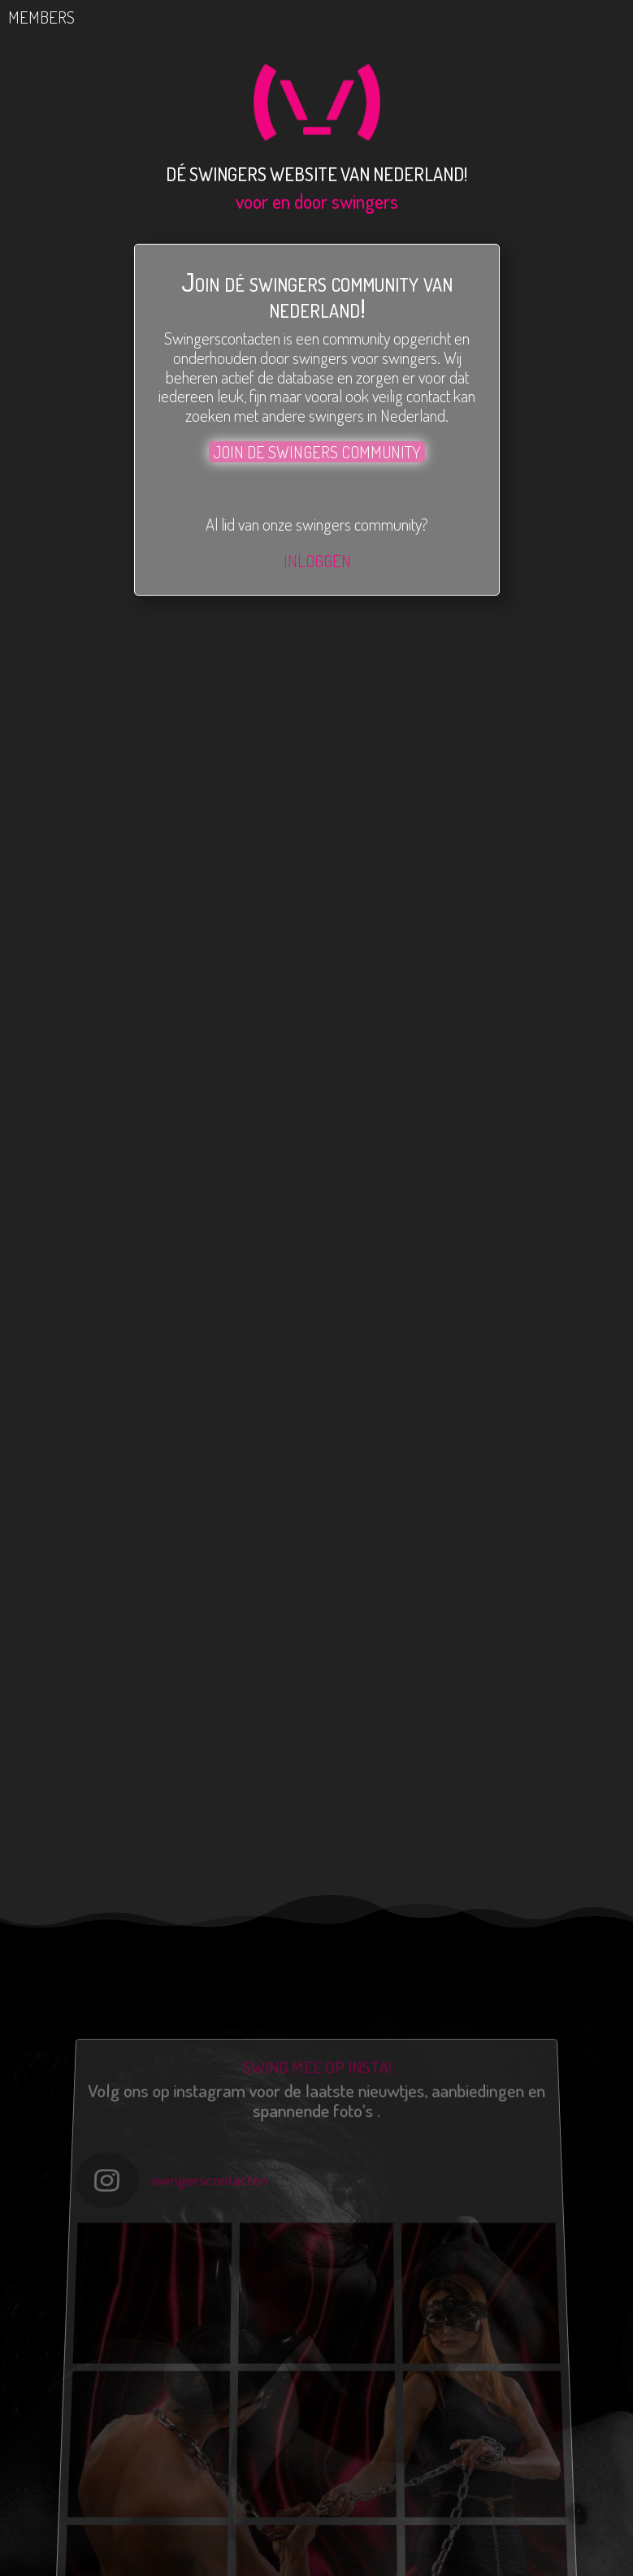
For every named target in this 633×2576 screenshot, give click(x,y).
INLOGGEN (316, 559)
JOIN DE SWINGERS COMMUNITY (316, 451)
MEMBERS (55, 17)
